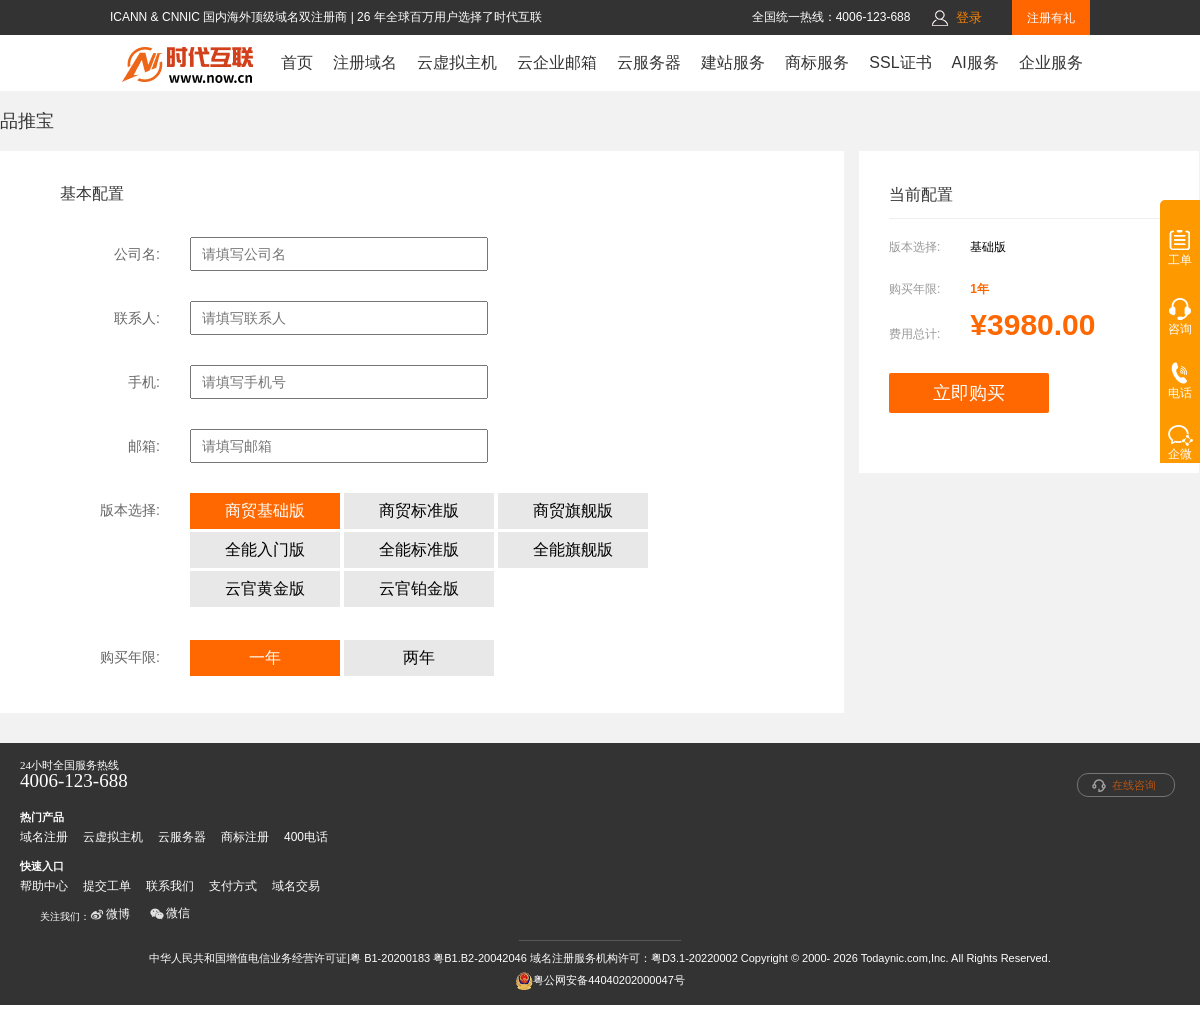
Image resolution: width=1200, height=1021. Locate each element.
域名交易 (296, 886)
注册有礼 (1051, 18)
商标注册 (245, 837)
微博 (110, 914)
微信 (170, 913)
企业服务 (1051, 62)
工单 (1180, 254)
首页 (297, 62)
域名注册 (44, 837)
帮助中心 (44, 886)
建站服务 (733, 62)
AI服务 (975, 62)
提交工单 (107, 886)
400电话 (306, 837)
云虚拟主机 (457, 62)
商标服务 (817, 62)
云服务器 (649, 62)
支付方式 (233, 886)
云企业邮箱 (557, 62)
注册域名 (365, 62)
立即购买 (969, 393)
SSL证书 (900, 62)
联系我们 (170, 886)
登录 (969, 17)
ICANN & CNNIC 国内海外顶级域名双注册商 (230, 17)
